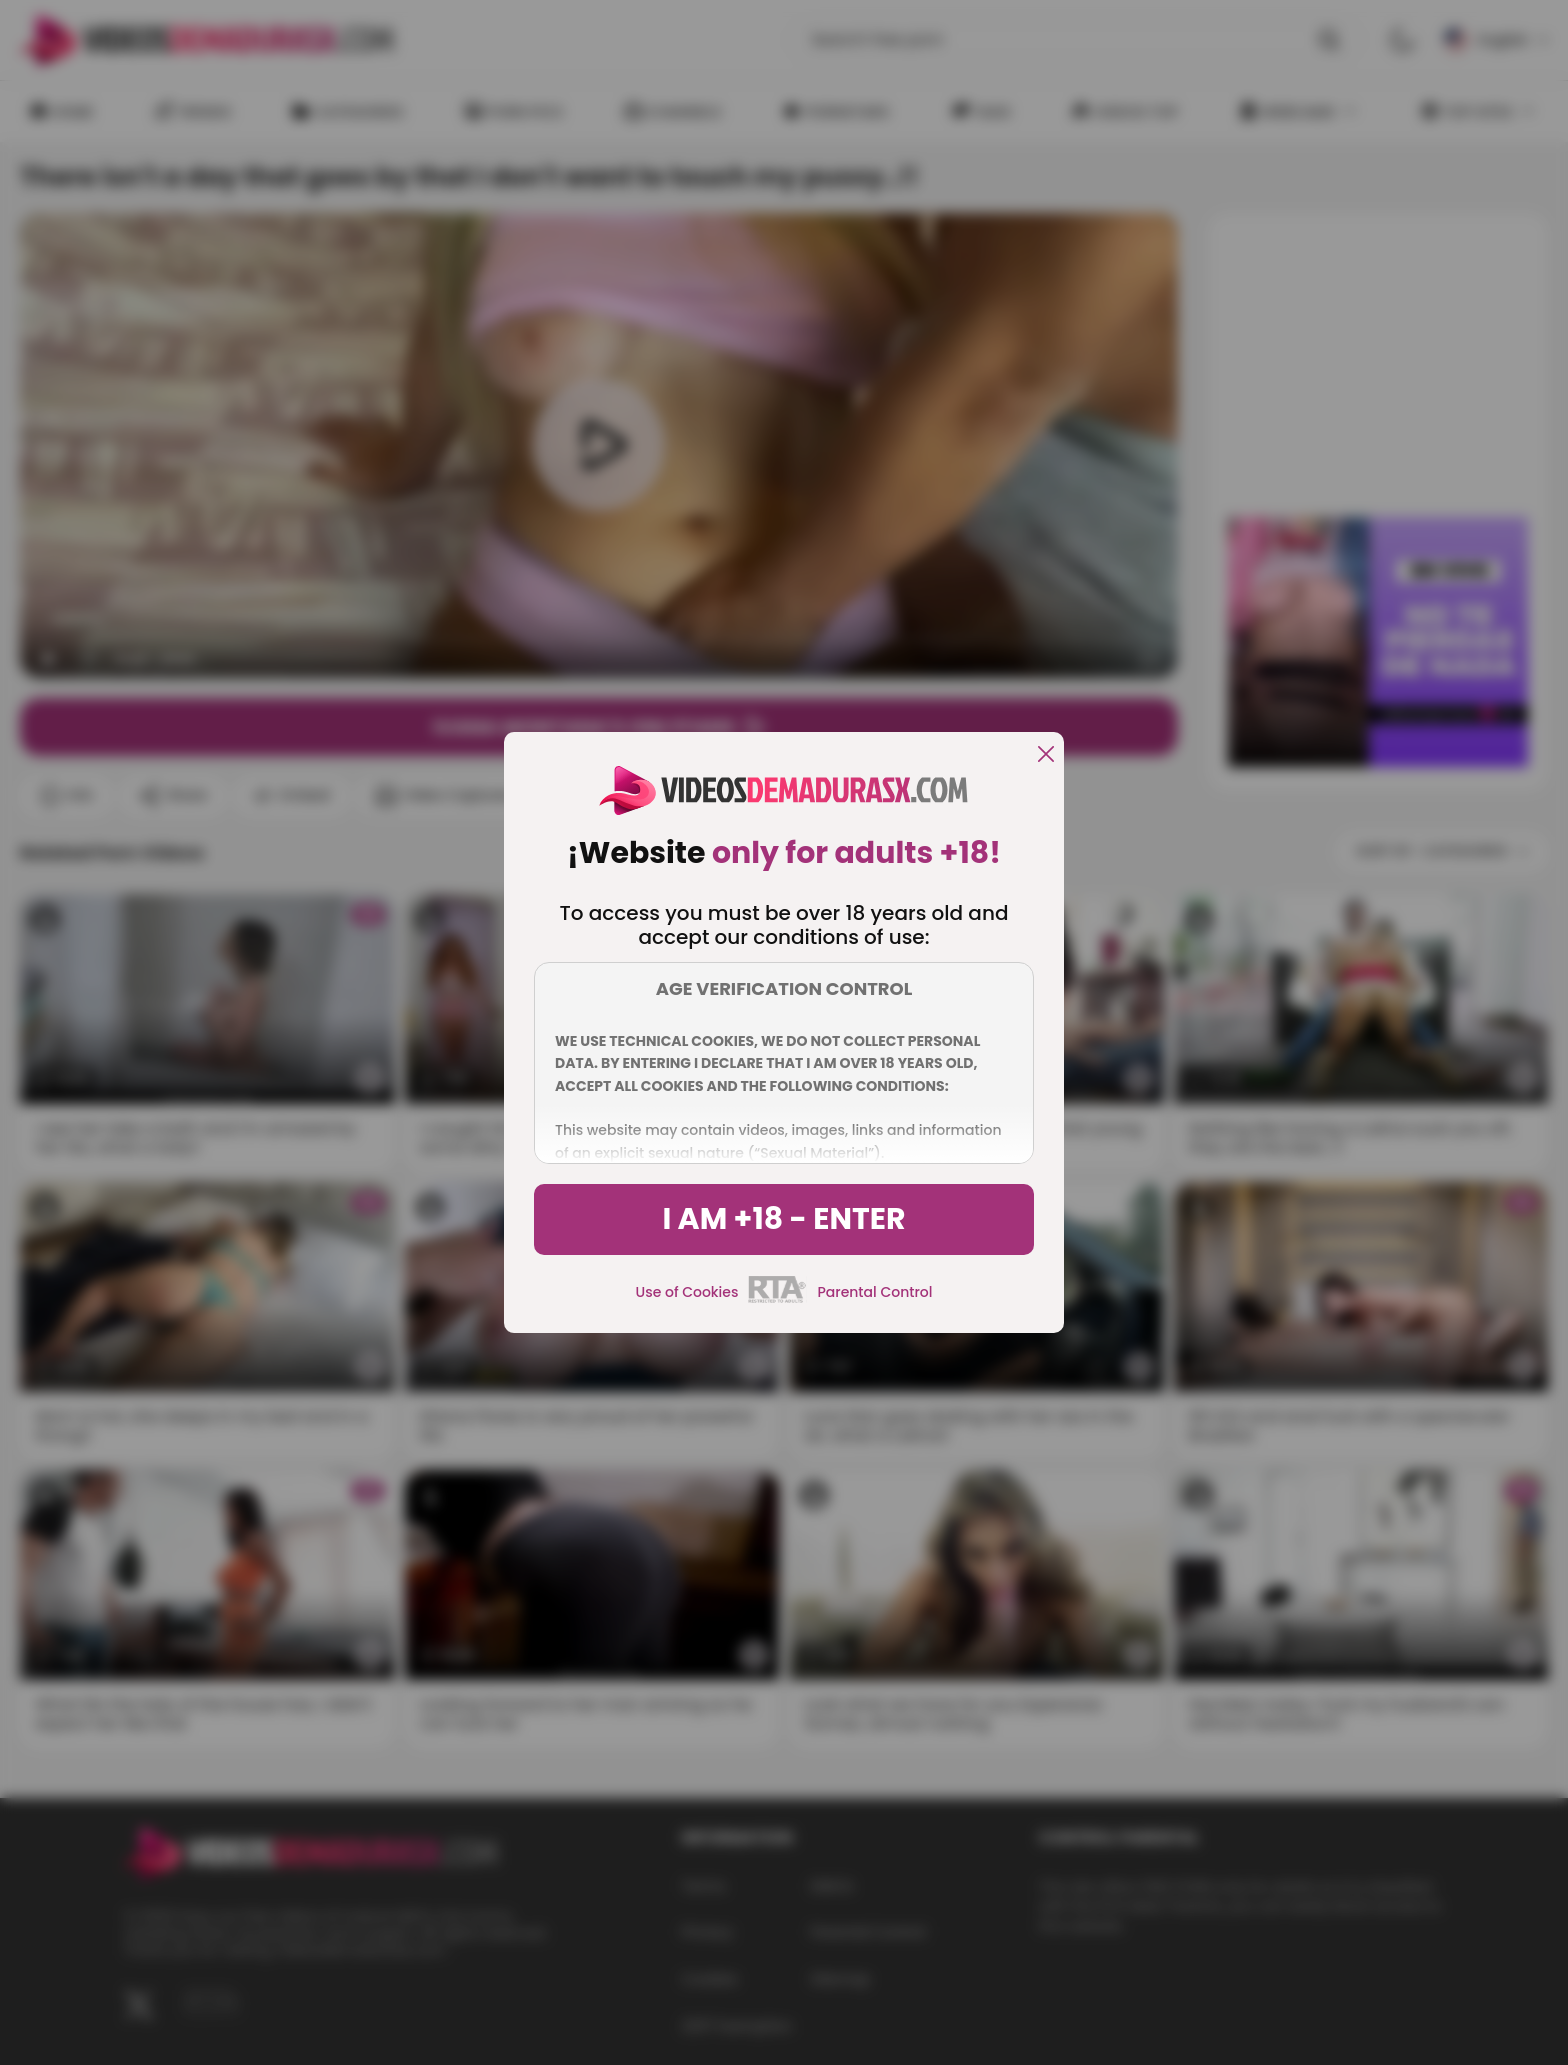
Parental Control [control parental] (874, 1292)
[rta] (777, 1300)
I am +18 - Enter (783, 1219)
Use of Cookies (687, 1292)
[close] (1046, 755)
